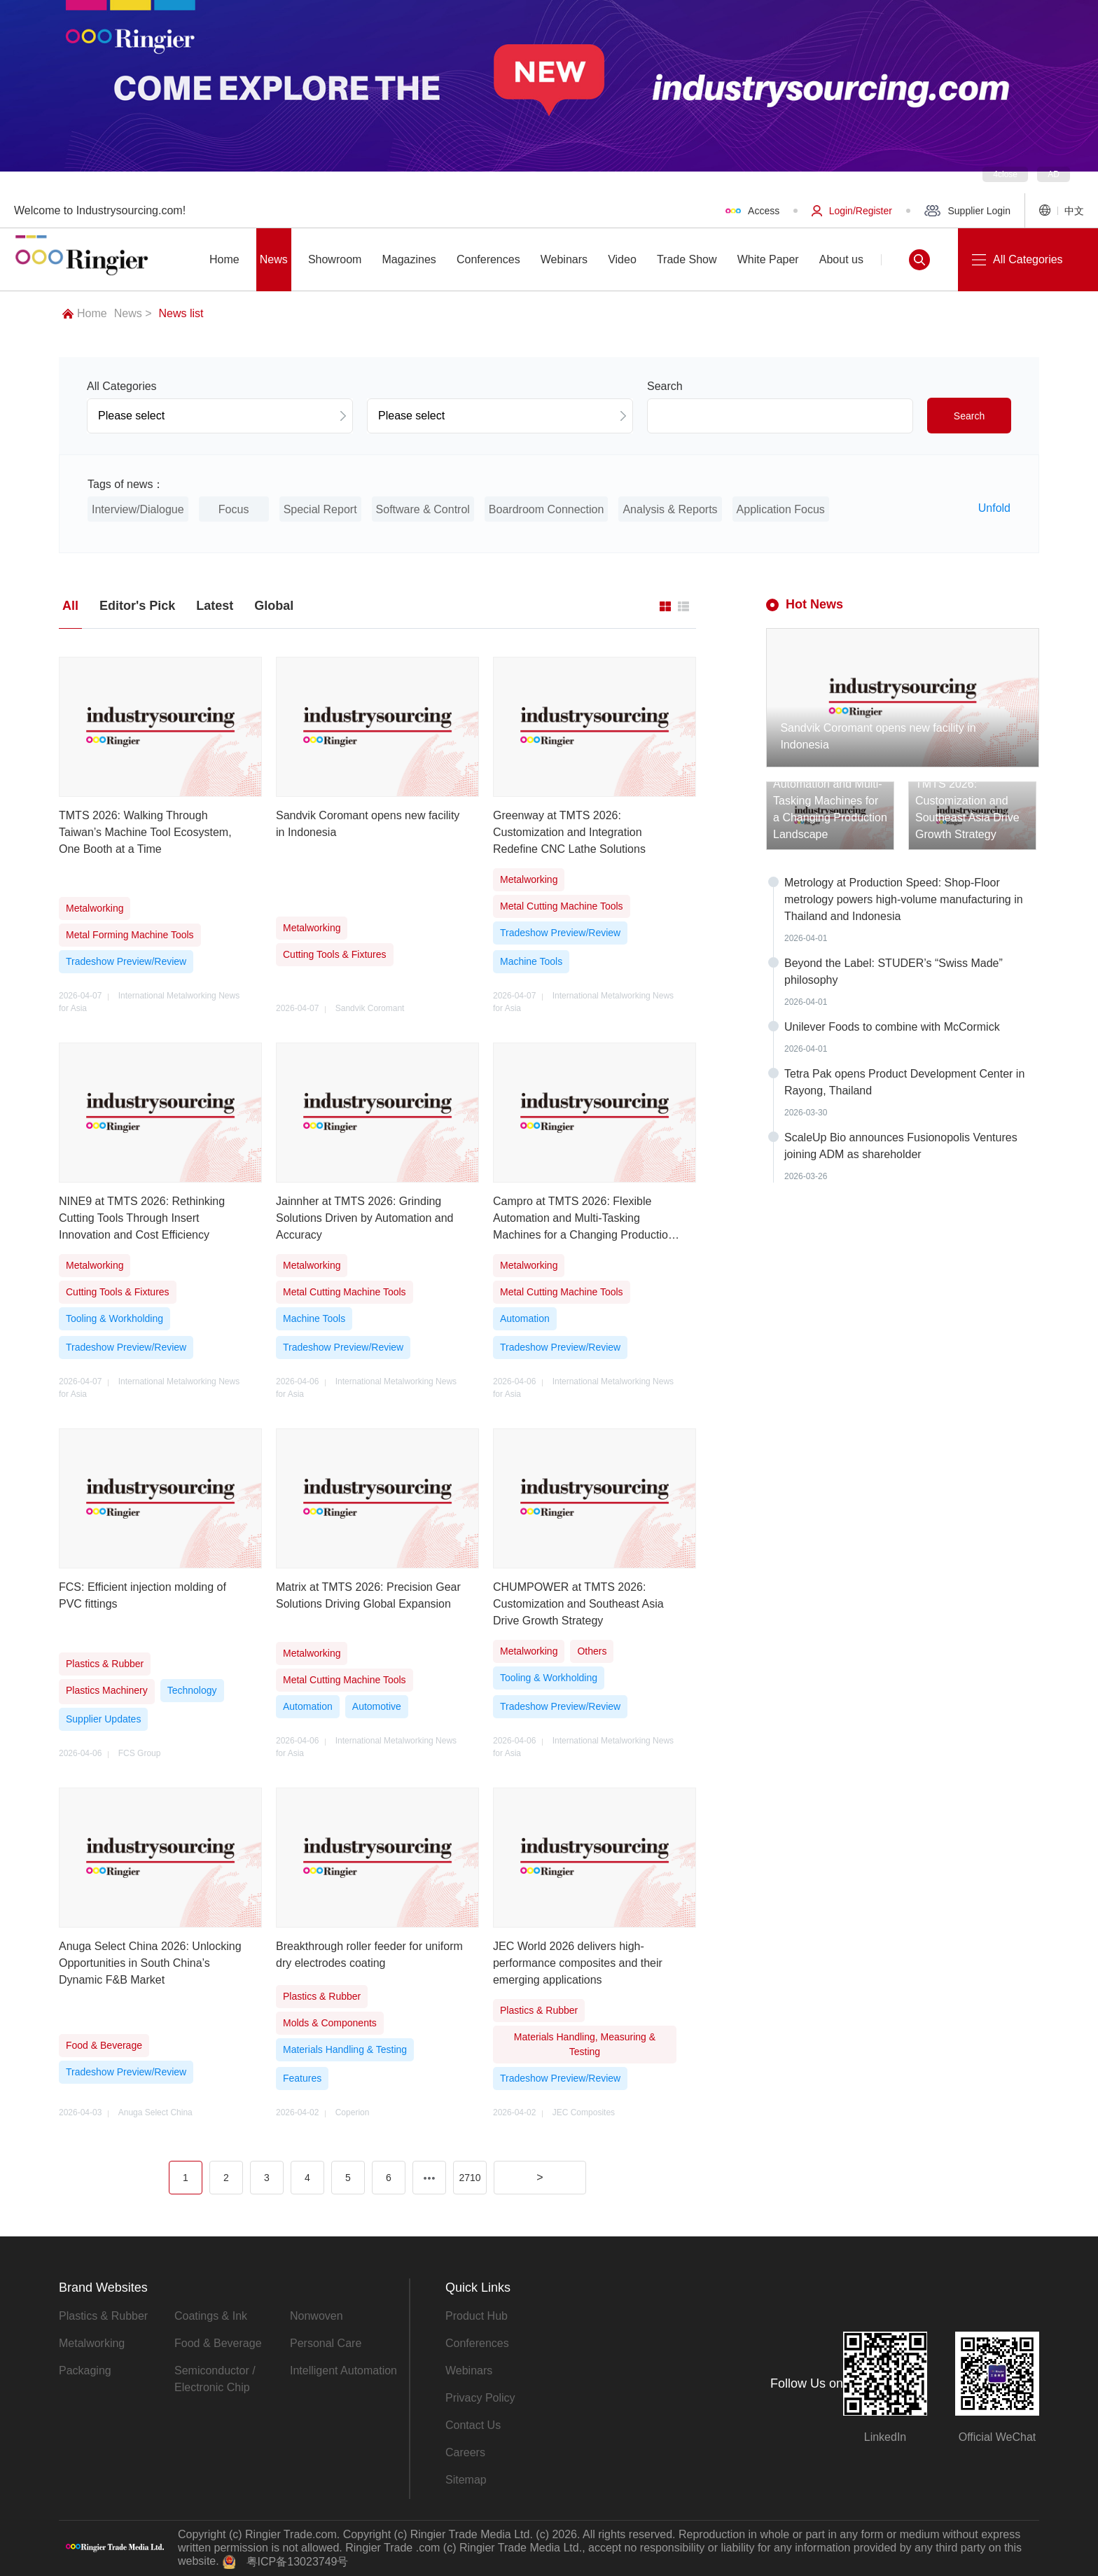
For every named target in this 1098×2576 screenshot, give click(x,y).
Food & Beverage (218, 2343)
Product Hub (476, 2316)
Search (969, 416)
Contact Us (473, 2425)
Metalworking (92, 2343)
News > (133, 313)
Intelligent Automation (343, 2370)
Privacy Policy (480, 2398)
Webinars (468, 2370)
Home (84, 313)
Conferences (477, 2343)
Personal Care (325, 2343)
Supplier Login (967, 210)
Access (752, 210)
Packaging (85, 2370)
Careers (465, 2452)
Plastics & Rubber (103, 2316)
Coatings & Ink (210, 2316)
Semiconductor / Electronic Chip (215, 2379)
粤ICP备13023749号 (297, 2562)
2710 (469, 2177)
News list (180, 313)
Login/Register (852, 210)
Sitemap (466, 2480)
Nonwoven (316, 2316)
